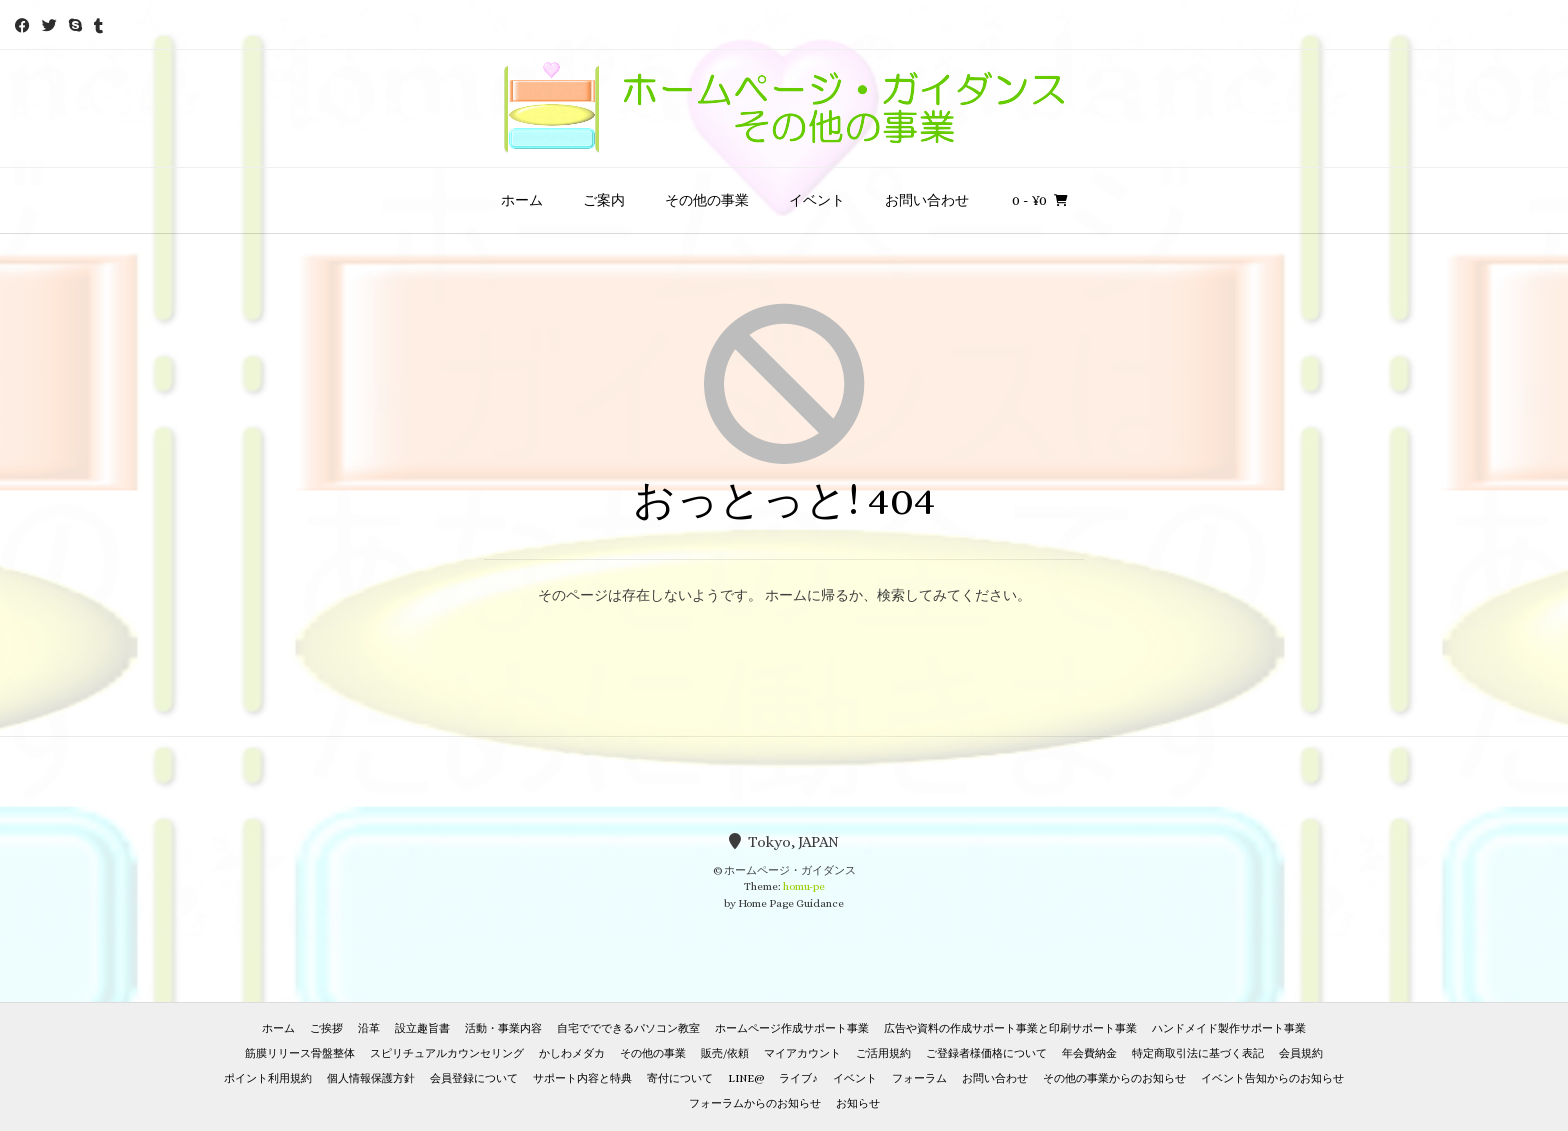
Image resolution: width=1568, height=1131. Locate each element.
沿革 (369, 1028)
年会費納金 (1089, 1053)
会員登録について (474, 1078)
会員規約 (1301, 1053)
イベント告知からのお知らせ (1272, 1078)
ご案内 (604, 200)
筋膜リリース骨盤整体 (300, 1053)
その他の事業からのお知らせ (1114, 1078)
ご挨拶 (326, 1028)
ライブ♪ (798, 1078)
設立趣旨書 (422, 1028)
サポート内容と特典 (582, 1078)
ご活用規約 (883, 1053)
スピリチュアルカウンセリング (447, 1053)
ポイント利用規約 (268, 1078)
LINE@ (746, 1078)
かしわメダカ (572, 1053)
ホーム (522, 200)
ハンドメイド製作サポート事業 (1229, 1028)
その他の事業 (707, 200)
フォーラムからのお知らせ (755, 1103)
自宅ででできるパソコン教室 (628, 1028)
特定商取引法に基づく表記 (1198, 1053)
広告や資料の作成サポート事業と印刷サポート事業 (1010, 1028)
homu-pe (804, 886)
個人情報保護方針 (371, 1078)
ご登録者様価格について (986, 1053)
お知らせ (858, 1103)
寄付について (680, 1078)
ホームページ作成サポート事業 (792, 1028)
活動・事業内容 (503, 1028)
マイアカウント (802, 1053)
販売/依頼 (725, 1053)
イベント (817, 200)
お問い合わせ (927, 200)
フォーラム (919, 1078)
